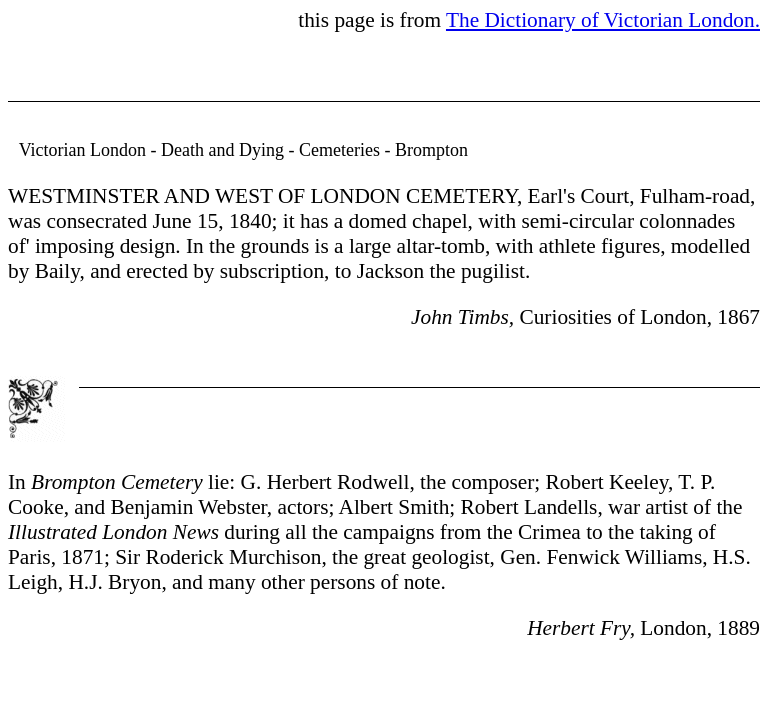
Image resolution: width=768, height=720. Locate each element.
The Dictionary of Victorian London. (603, 20)
